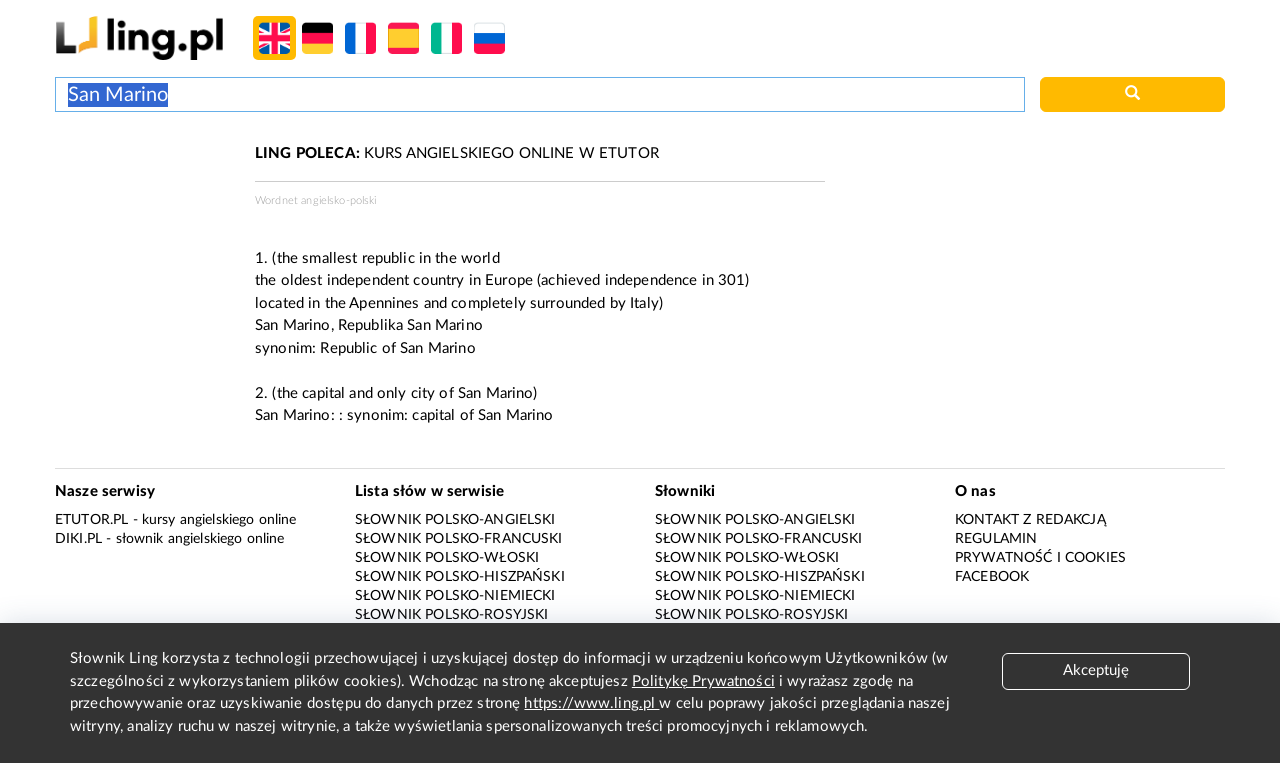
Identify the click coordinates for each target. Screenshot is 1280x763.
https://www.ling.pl (591, 703)
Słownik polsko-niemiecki (455, 596)
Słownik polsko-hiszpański (460, 577)
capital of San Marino (482, 415)
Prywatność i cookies (1040, 558)
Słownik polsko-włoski (447, 558)
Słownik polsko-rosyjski (451, 615)
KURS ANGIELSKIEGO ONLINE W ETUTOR (457, 153)
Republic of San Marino (397, 348)
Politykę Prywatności (703, 681)
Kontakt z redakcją (1030, 520)
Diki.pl (78, 539)
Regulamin (996, 539)
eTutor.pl (91, 520)
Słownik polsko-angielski (455, 520)
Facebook (992, 577)
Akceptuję (1096, 670)
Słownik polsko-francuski (459, 539)
